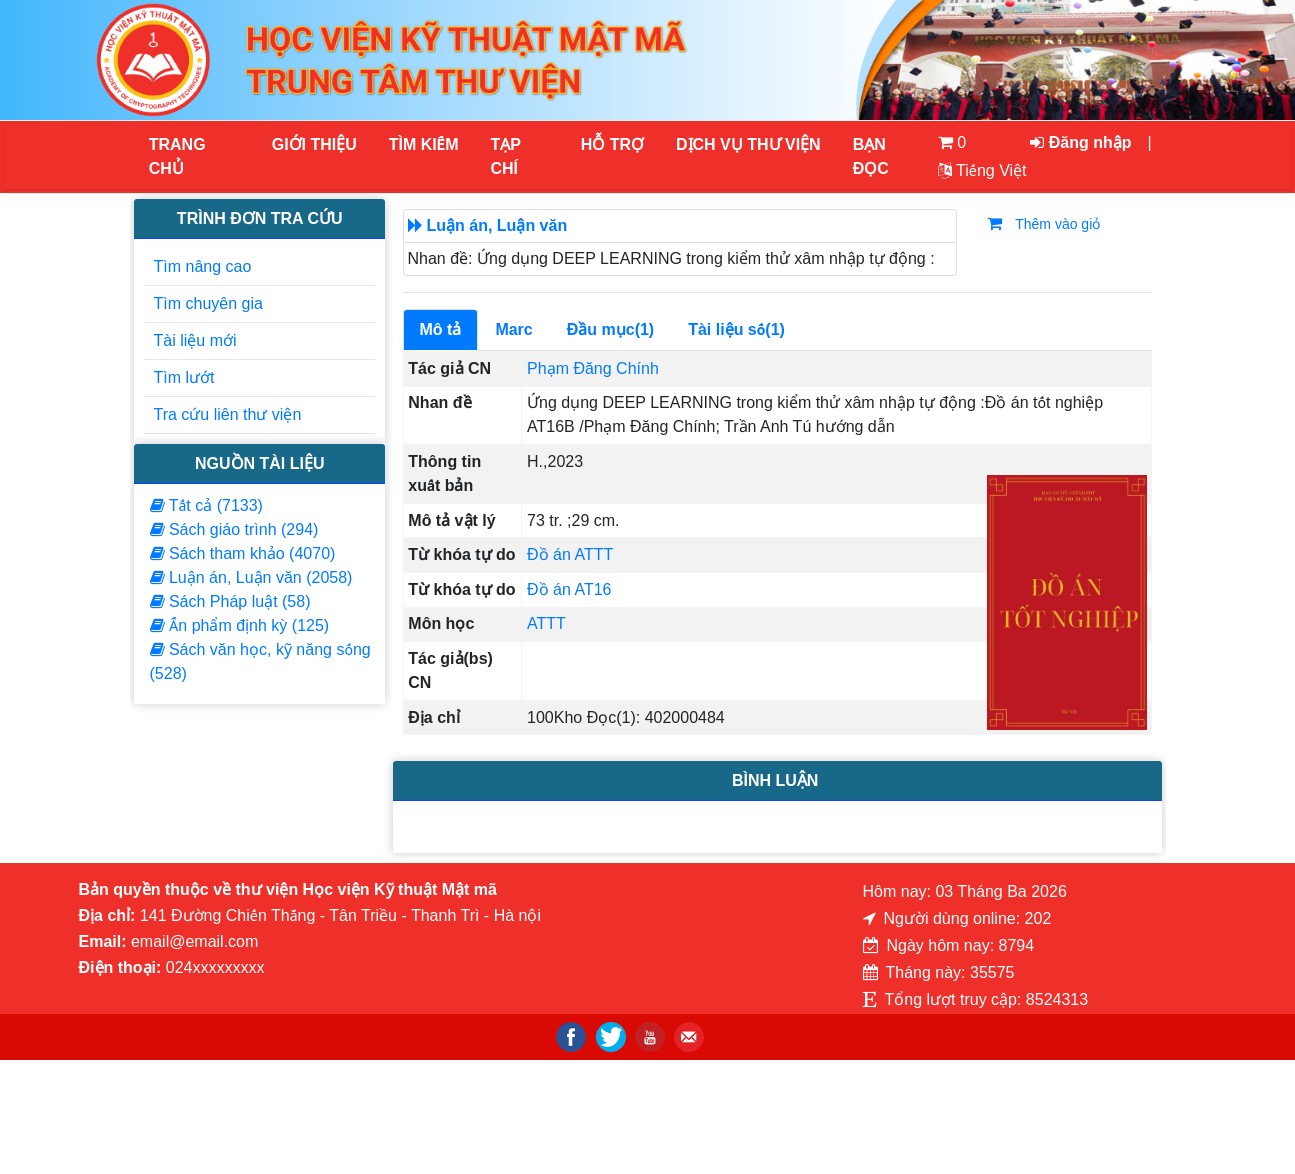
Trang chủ (177, 156)
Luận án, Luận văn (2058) (251, 577)
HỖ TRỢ (612, 144)
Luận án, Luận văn (497, 225)
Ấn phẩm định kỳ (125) (240, 625)
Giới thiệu (314, 144)
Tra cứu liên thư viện (228, 414)
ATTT (546, 623)
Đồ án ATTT (570, 554)
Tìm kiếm (424, 144)
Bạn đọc (871, 156)
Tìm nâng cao (203, 266)
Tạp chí (506, 156)
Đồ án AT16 (569, 589)
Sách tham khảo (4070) (243, 553)
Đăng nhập (1080, 142)
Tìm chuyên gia (208, 303)
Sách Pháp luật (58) (230, 601)
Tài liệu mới (195, 340)
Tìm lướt (184, 377)
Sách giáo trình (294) (234, 529)
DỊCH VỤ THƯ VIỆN (747, 144)
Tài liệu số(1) (736, 329)
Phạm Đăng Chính (593, 368)
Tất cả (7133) (206, 505)
